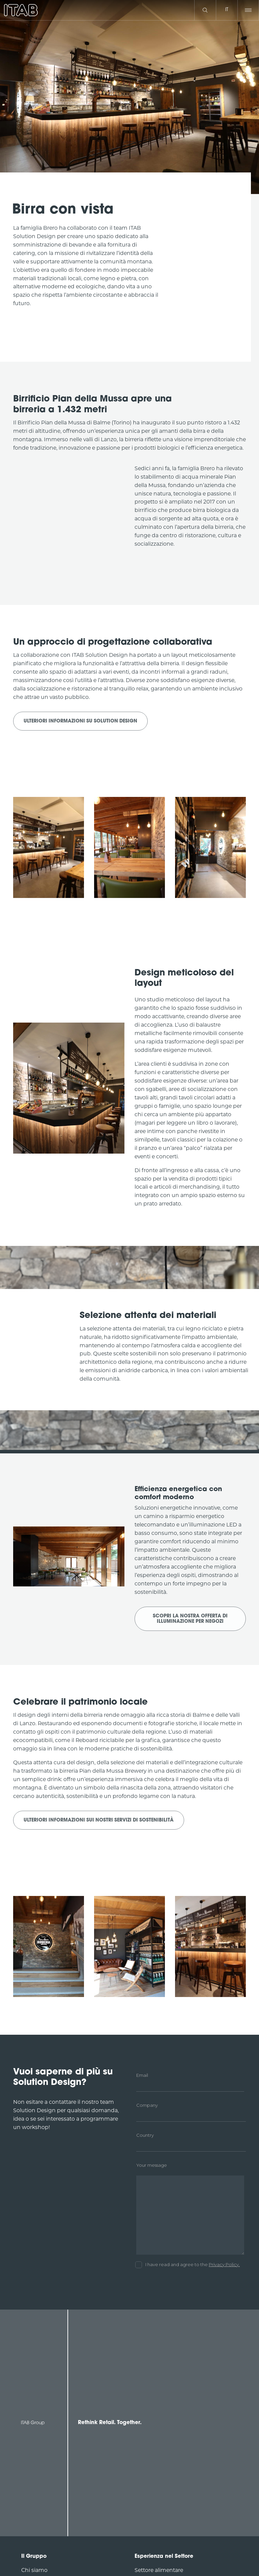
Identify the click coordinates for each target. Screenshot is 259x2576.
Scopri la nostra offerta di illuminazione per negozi (190, 1619)
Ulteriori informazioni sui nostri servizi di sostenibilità (99, 1820)
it (226, 9)
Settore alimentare (159, 2570)
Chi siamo (34, 2570)
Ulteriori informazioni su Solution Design (80, 721)
